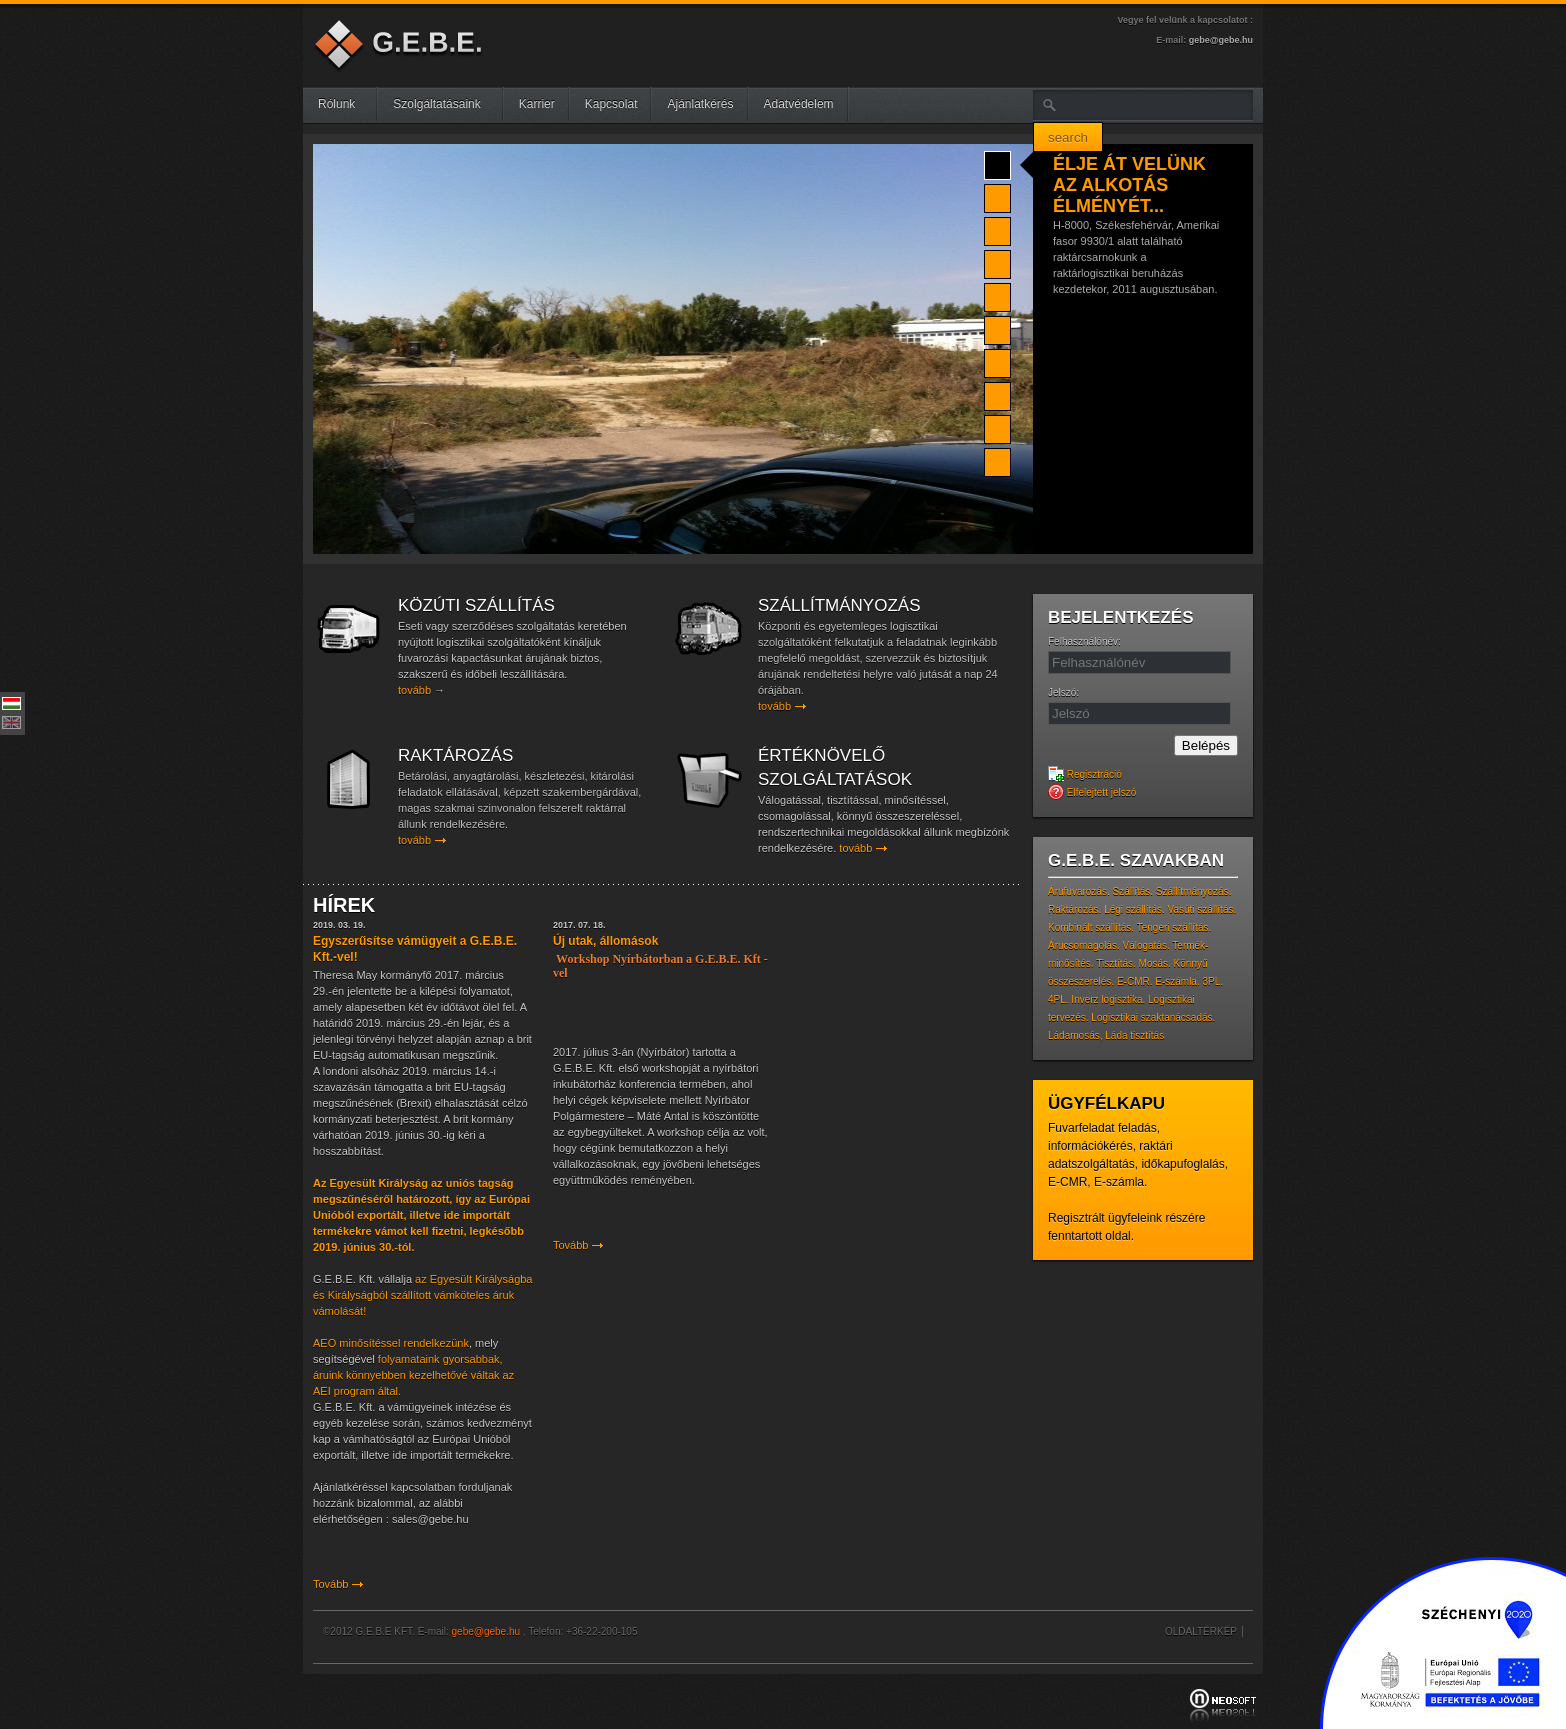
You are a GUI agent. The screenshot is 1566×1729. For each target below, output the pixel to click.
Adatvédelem (799, 104)
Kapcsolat (611, 104)
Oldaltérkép (1201, 1631)
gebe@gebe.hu (1221, 40)
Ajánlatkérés (700, 104)
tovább (414, 690)
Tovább (330, 1584)
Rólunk (344, 104)
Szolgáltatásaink (444, 104)
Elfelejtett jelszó (1092, 792)
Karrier (537, 104)
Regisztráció (1085, 774)
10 (997, 460)
